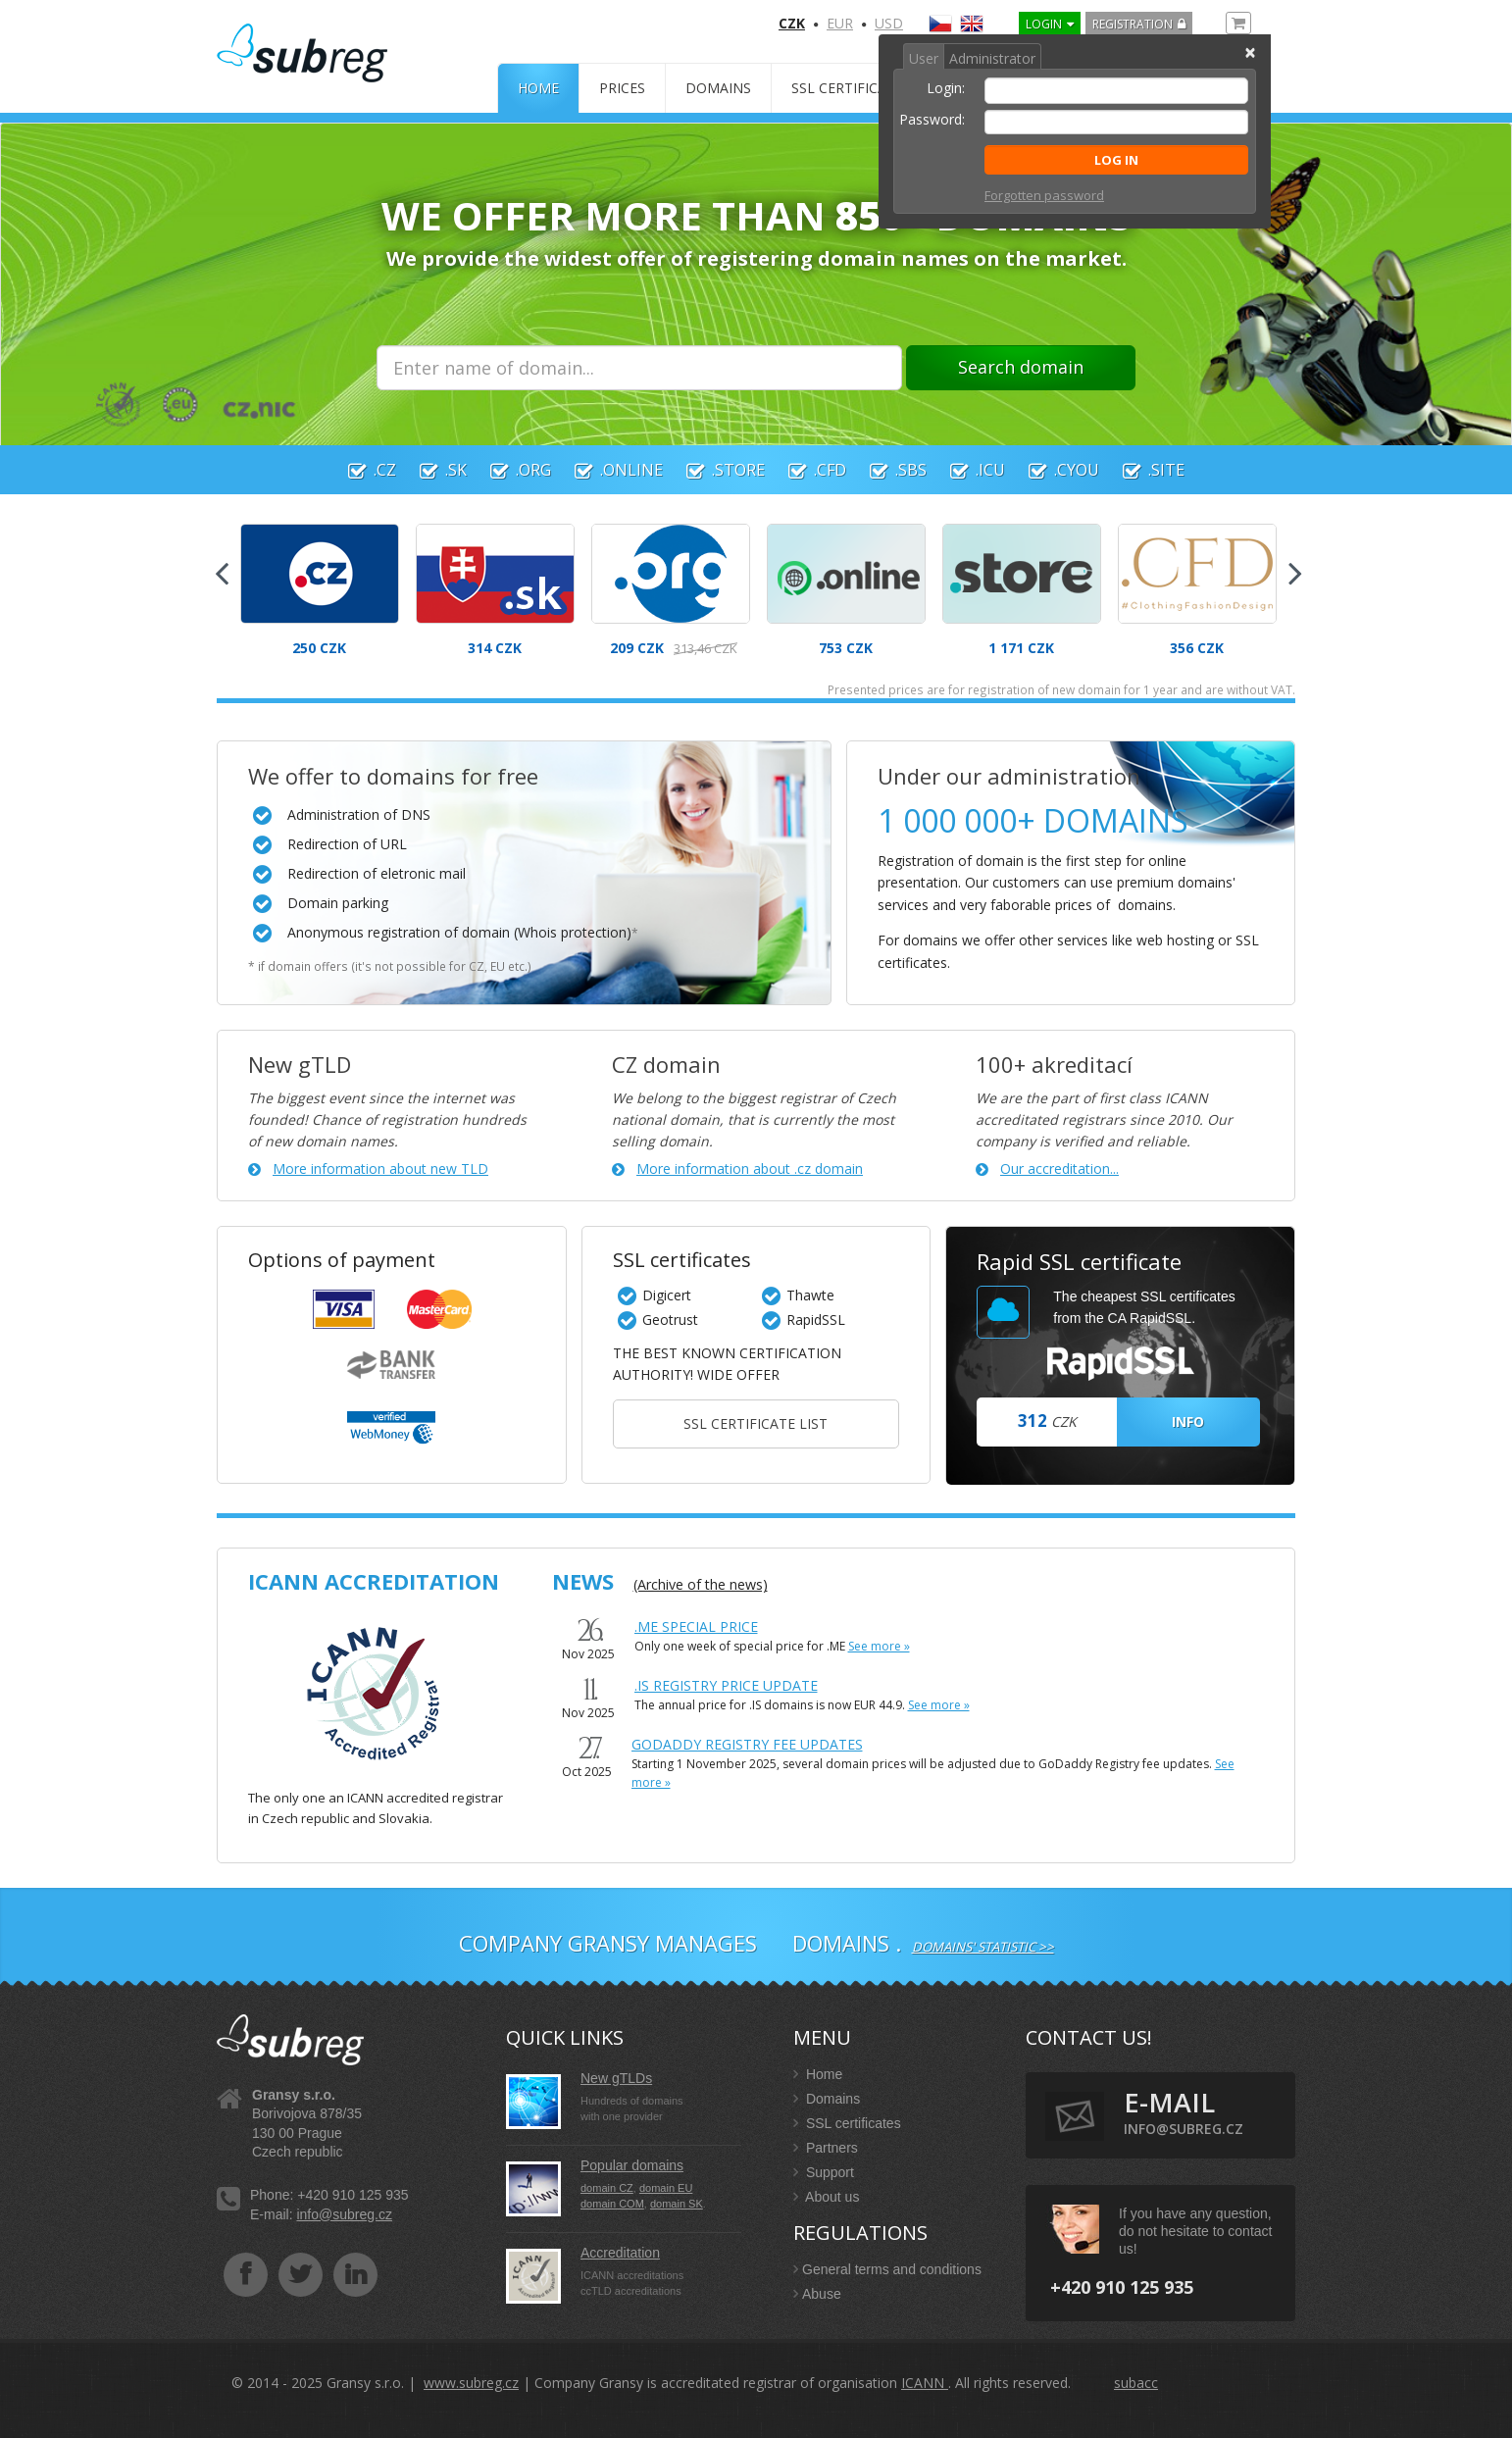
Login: (946, 87)
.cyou (1054, 470)
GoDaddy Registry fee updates (747, 1744)
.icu (968, 470)
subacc (1136, 2382)
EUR (840, 23)
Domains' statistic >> (983, 1946)
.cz (362, 470)
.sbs (888, 470)
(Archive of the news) (700, 1584)
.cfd (807, 470)
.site (1143, 470)
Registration (1132, 24)
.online (609, 470)
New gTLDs (616, 2078)
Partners (825, 2148)
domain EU (665, 2188)
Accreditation (620, 2252)
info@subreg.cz (343, 2214)
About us (826, 2197)
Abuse (817, 2294)
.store (716, 470)
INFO (1188, 1421)
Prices (622, 87)
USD (889, 23)
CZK (792, 23)
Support (823, 2172)
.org (511, 470)
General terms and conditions (887, 2269)
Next (1295, 568)
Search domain (1021, 367)
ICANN (924, 2382)
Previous (221, 568)
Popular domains (631, 2165)
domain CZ (606, 2188)
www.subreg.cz (471, 2382)
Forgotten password (1044, 195)
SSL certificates (851, 87)
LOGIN (1044, 24)
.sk (433, 470)
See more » (879, 1646)
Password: (932, 119)
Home (538, 87)
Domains (718, 87)
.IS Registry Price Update (726, 1685)
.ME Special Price (696, 1626)
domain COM (612, 2203)
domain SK (676, 2203)
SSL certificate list (755, 1423)
